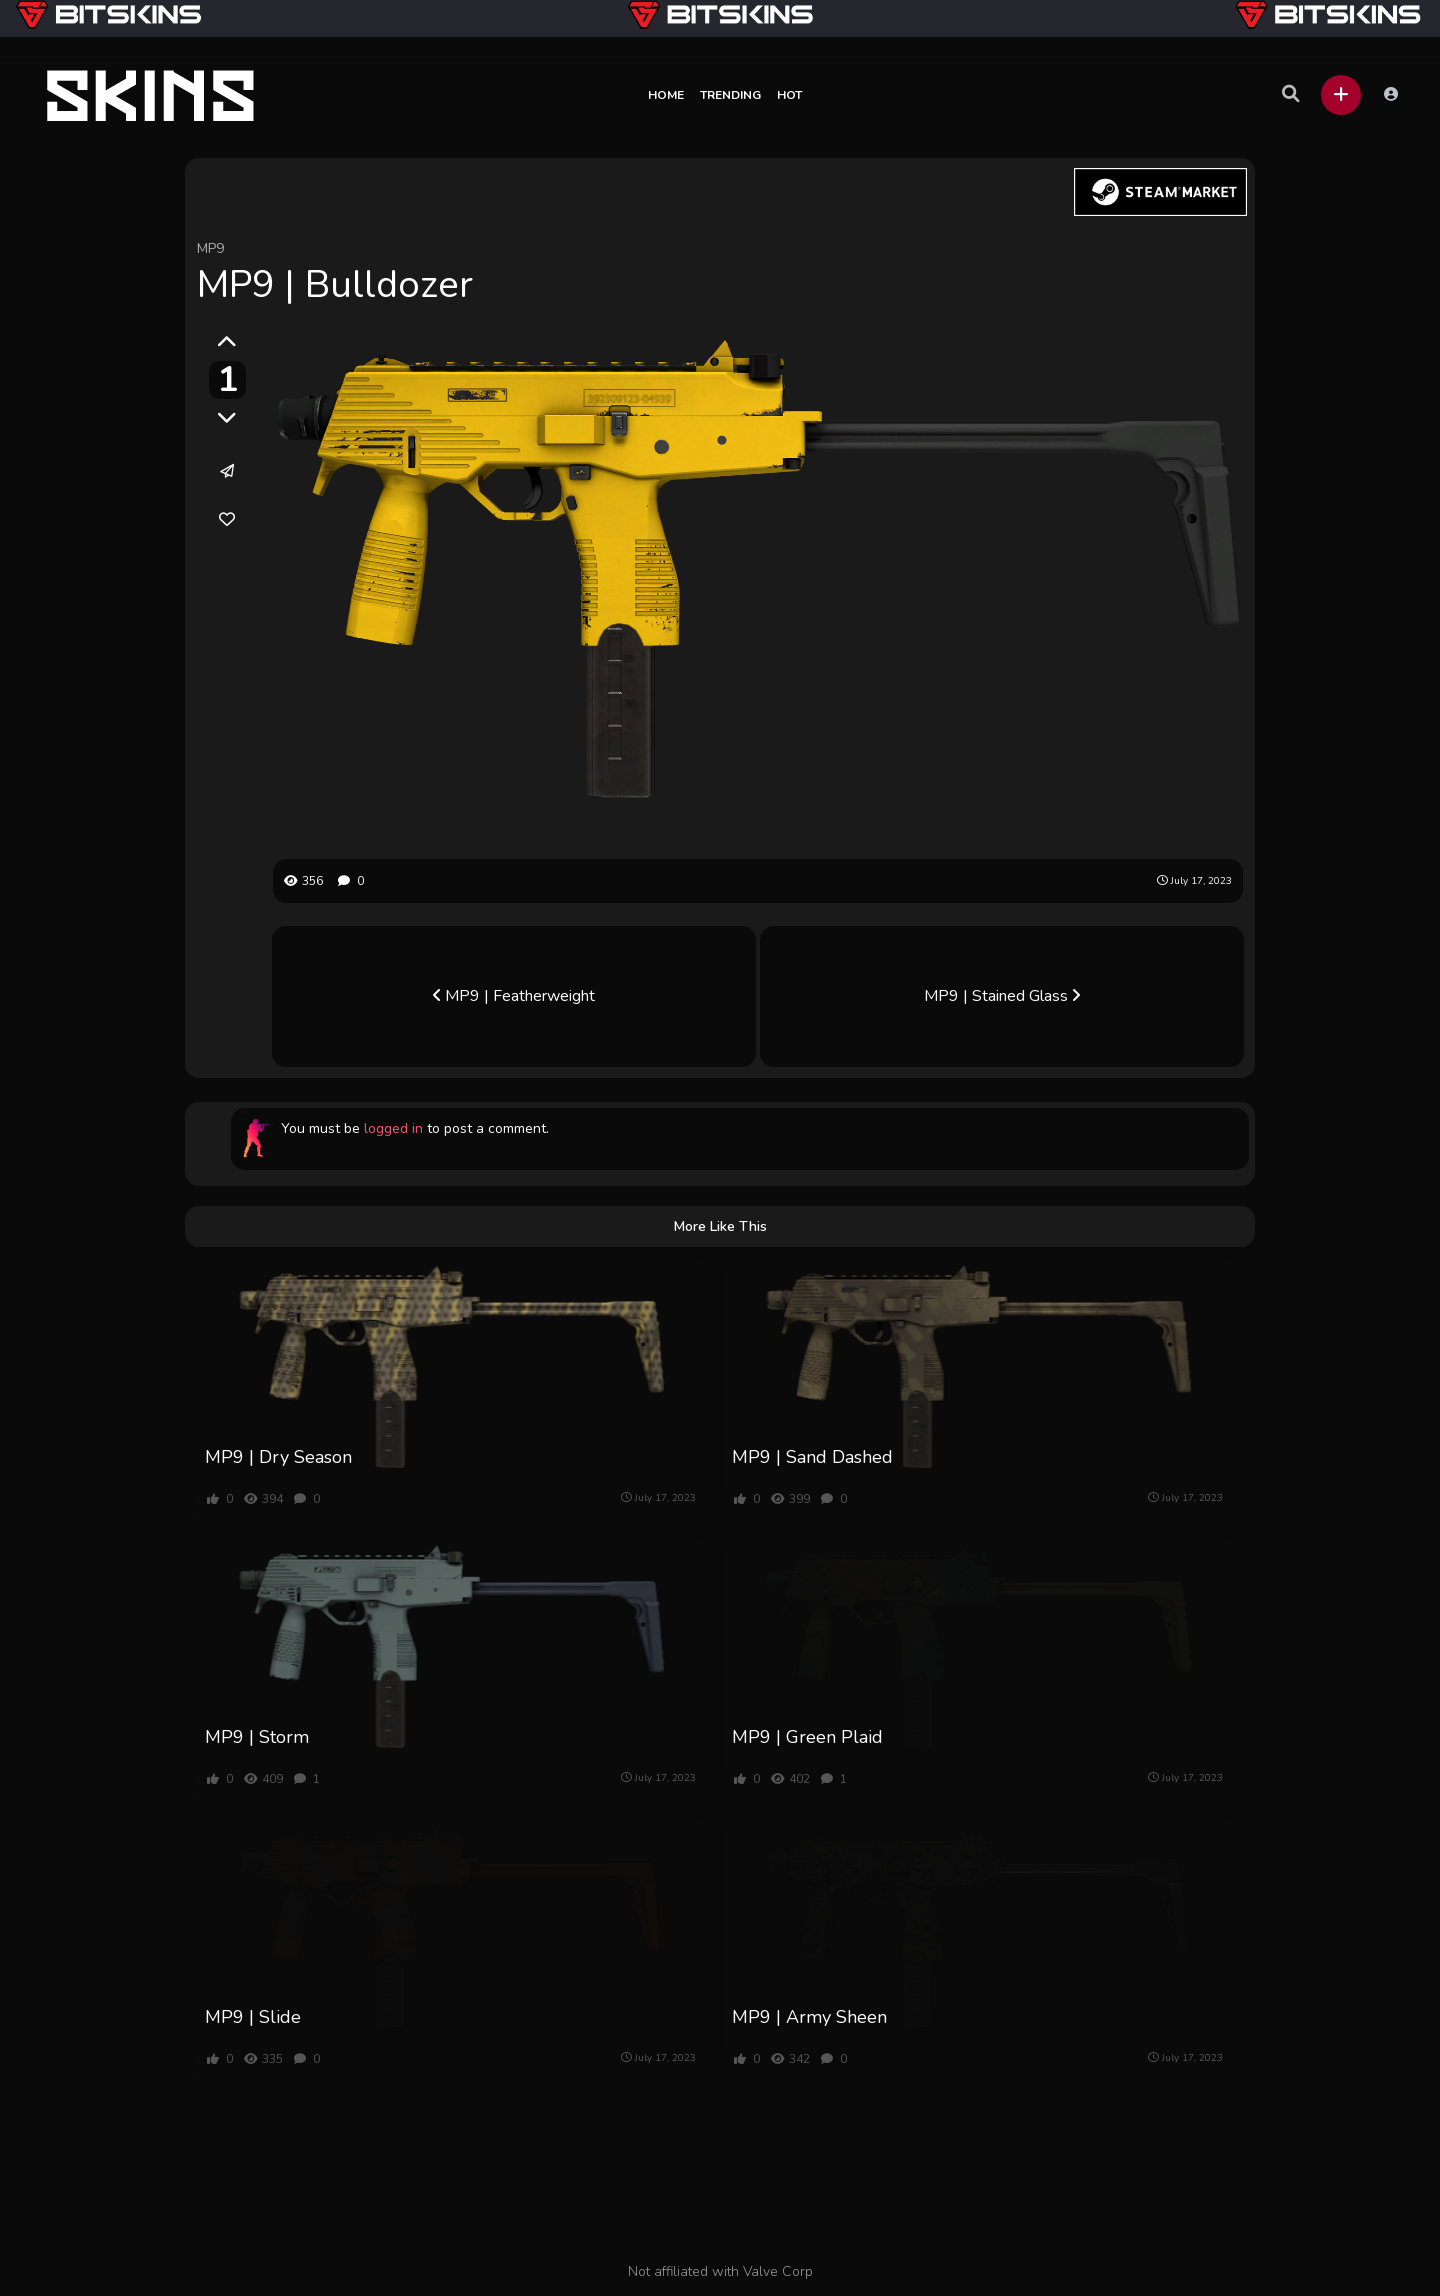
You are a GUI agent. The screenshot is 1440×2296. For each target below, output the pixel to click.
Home (666, 95)
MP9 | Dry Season (278, 1457)
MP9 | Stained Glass (1002, 996)
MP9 (210, 248)
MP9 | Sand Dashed (812, 1457)
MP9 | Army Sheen (809, 2017)
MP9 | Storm (257, 1737)
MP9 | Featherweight (514, 996)
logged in (393, 1128)
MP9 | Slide (253, 2017)
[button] (1341, 95)
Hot (789, 95)
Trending (730, 95)
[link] (227, 519)
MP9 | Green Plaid (807, 1737)
